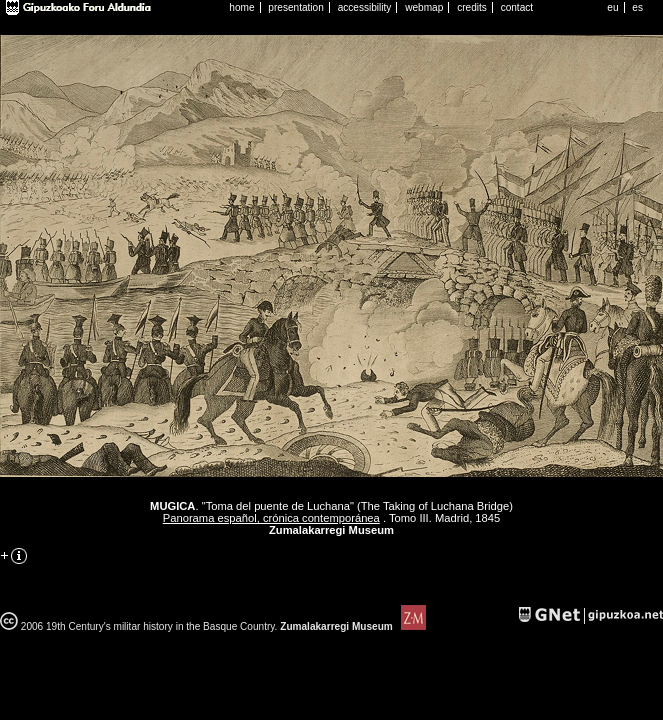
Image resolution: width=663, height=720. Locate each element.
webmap (424, 7)
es (637, 7)
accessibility (365, 7)
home (241, 7)
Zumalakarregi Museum (351, 626)
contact (517, 7)
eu (612, 7)
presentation (295, 7)
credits (472, 7)
